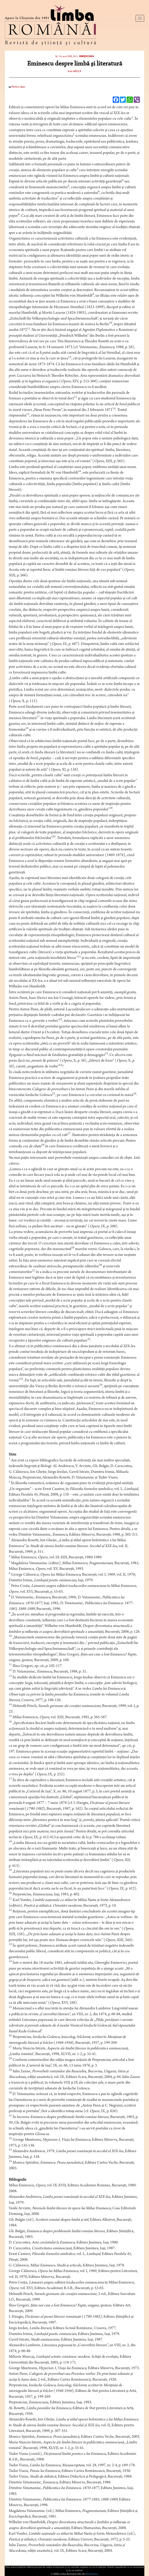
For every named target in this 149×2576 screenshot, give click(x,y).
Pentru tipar (17, 86)
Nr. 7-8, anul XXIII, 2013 (66, 56)
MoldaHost (92, 2574)
